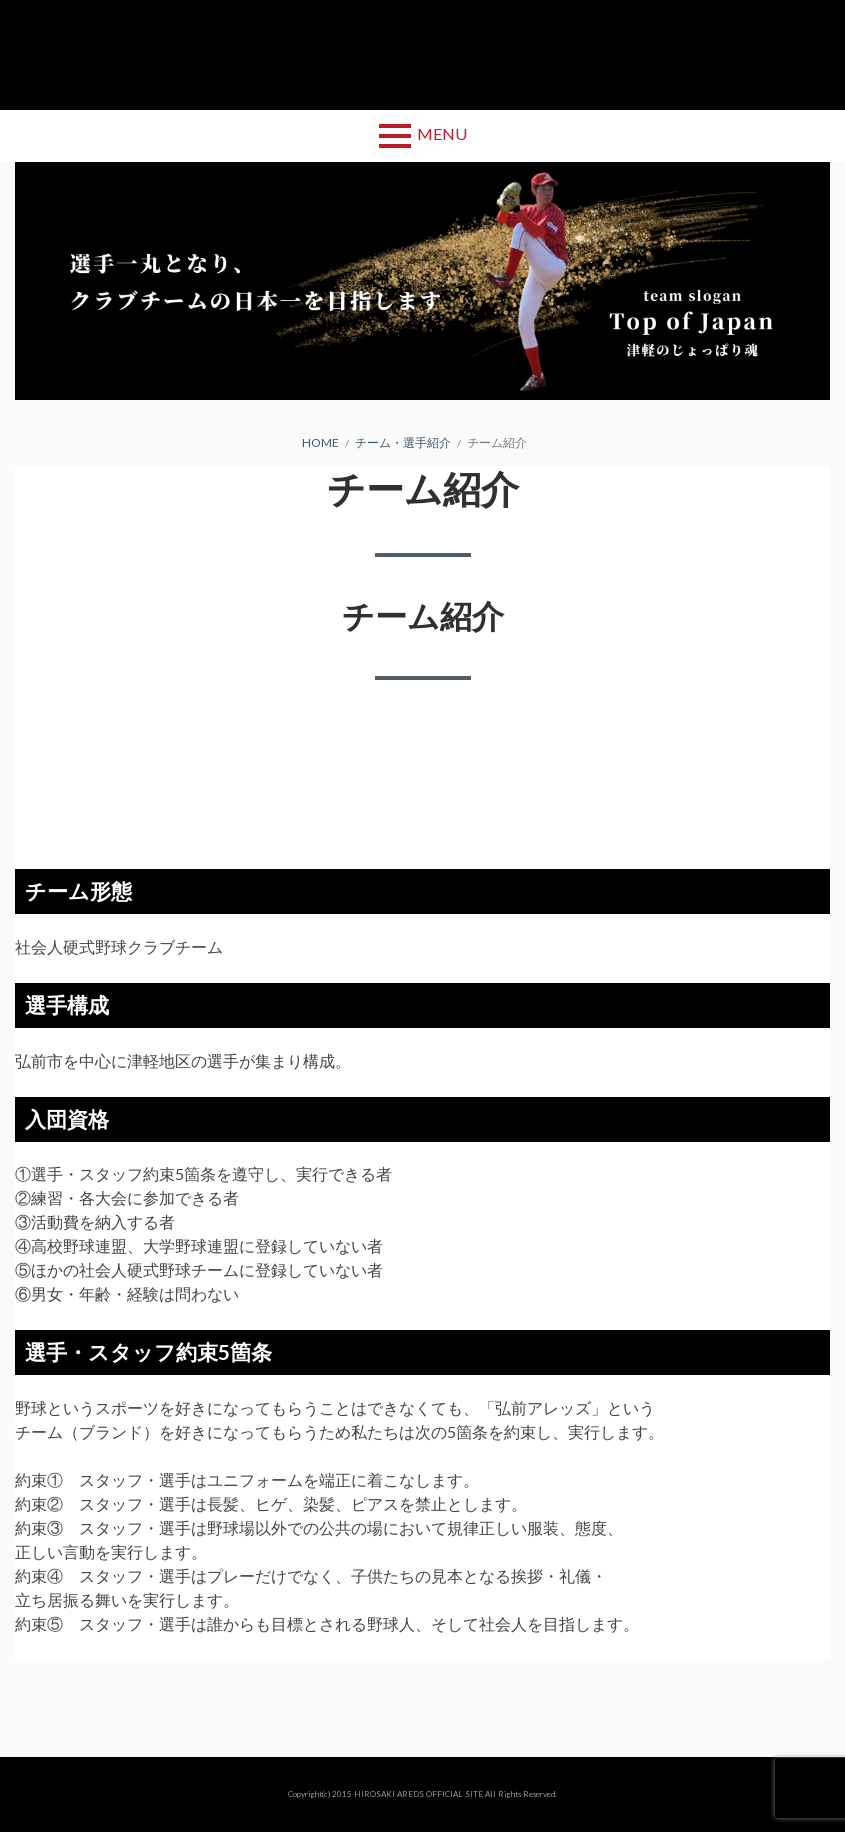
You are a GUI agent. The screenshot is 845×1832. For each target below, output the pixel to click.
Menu (442, 133)
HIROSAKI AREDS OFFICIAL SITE (418, 1794)
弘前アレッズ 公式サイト (423, 55)
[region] (422, 281)
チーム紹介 (423, 615)
